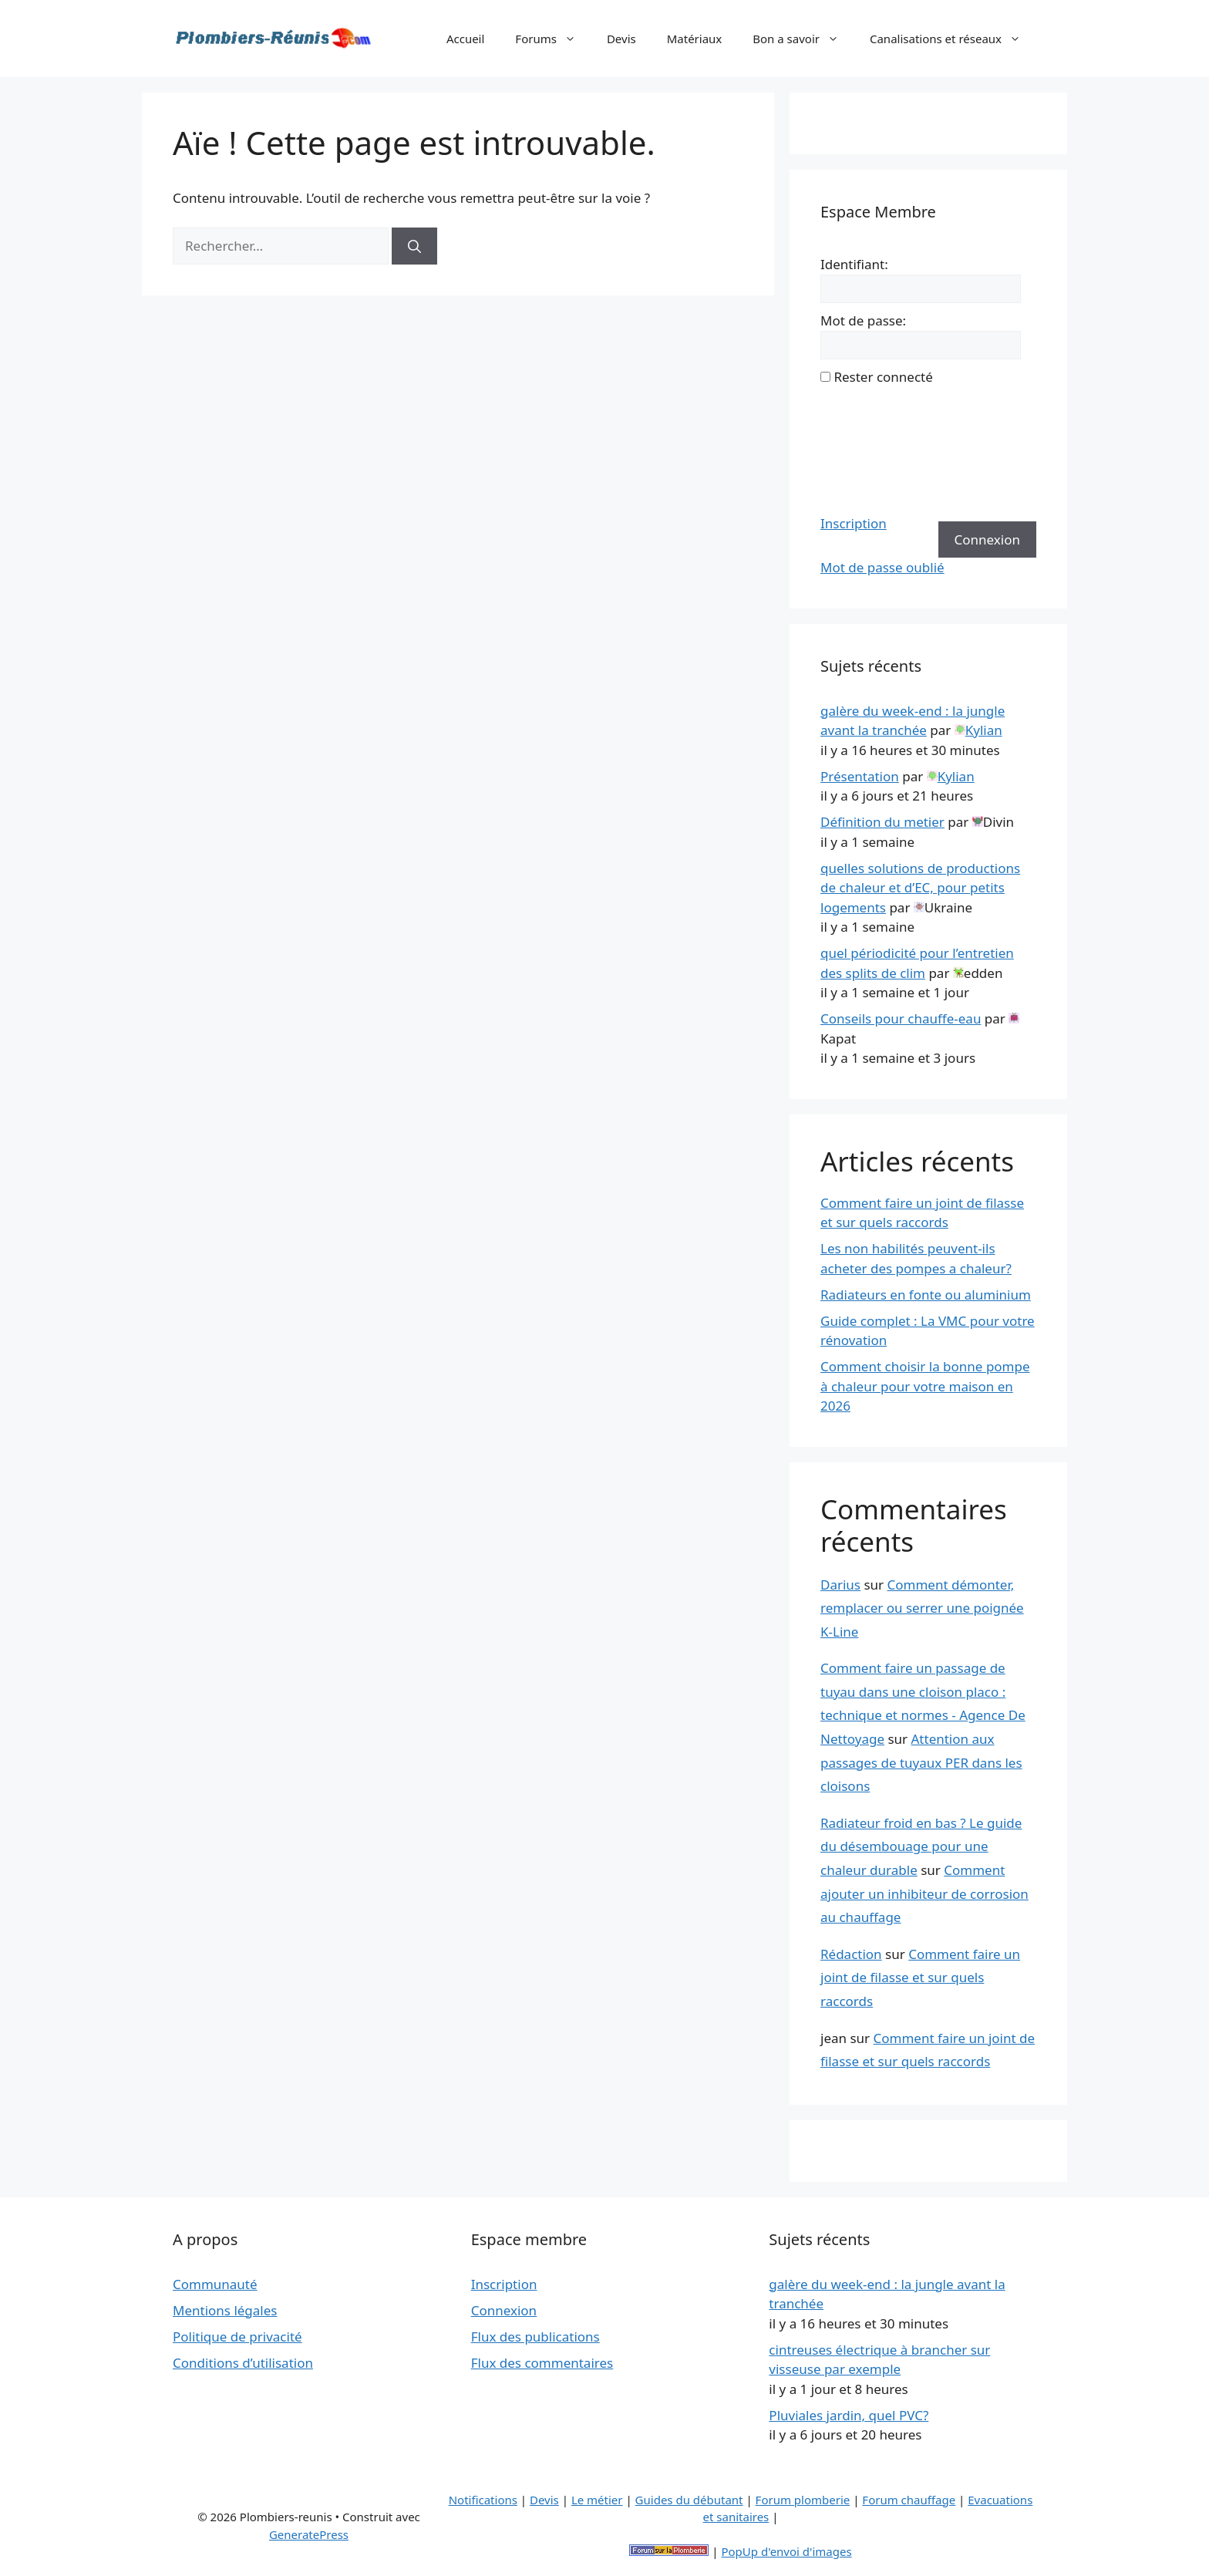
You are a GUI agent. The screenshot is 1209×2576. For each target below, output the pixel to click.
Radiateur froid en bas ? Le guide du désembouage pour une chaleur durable (921, 1846)
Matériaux (694, 38)
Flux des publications (535, 2336)
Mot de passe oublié (882, 567)
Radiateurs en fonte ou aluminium (925, 1294)
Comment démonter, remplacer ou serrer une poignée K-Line (922, 1608)
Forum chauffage (908, 2499)
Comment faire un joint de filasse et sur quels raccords (920, 1977)
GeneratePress (309, 2534)
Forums (553, 38)
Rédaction (851, 1954)
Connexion (987, 539)
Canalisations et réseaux (953, 38)
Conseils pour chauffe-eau (900, 1018)
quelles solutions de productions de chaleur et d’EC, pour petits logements (920, 887)
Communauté (215, 2284)
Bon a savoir (803, 38)
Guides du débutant (689, 2499)
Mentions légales (225, 2310)
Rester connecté (883, 377)
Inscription (853, 523)
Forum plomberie (803, 2499)
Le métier (597, 2499)
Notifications (483, 2499)
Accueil (465, 38)
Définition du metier (882, 822)
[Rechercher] (414, 246)
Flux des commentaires (542, 2363)
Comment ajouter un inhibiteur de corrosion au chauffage (924, 1893)
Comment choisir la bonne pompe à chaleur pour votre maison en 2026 (925, 1385)
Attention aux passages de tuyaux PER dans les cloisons (921, 1762)
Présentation (859, 776)
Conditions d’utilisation (243, 2363)
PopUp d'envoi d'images (786, 2551)
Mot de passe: (863, 320)
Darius (840, 1584)
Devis (621, 38)
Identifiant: (854, 264)
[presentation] (883, 450)
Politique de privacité (237, 2336)
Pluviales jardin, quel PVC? (848, 2415)
